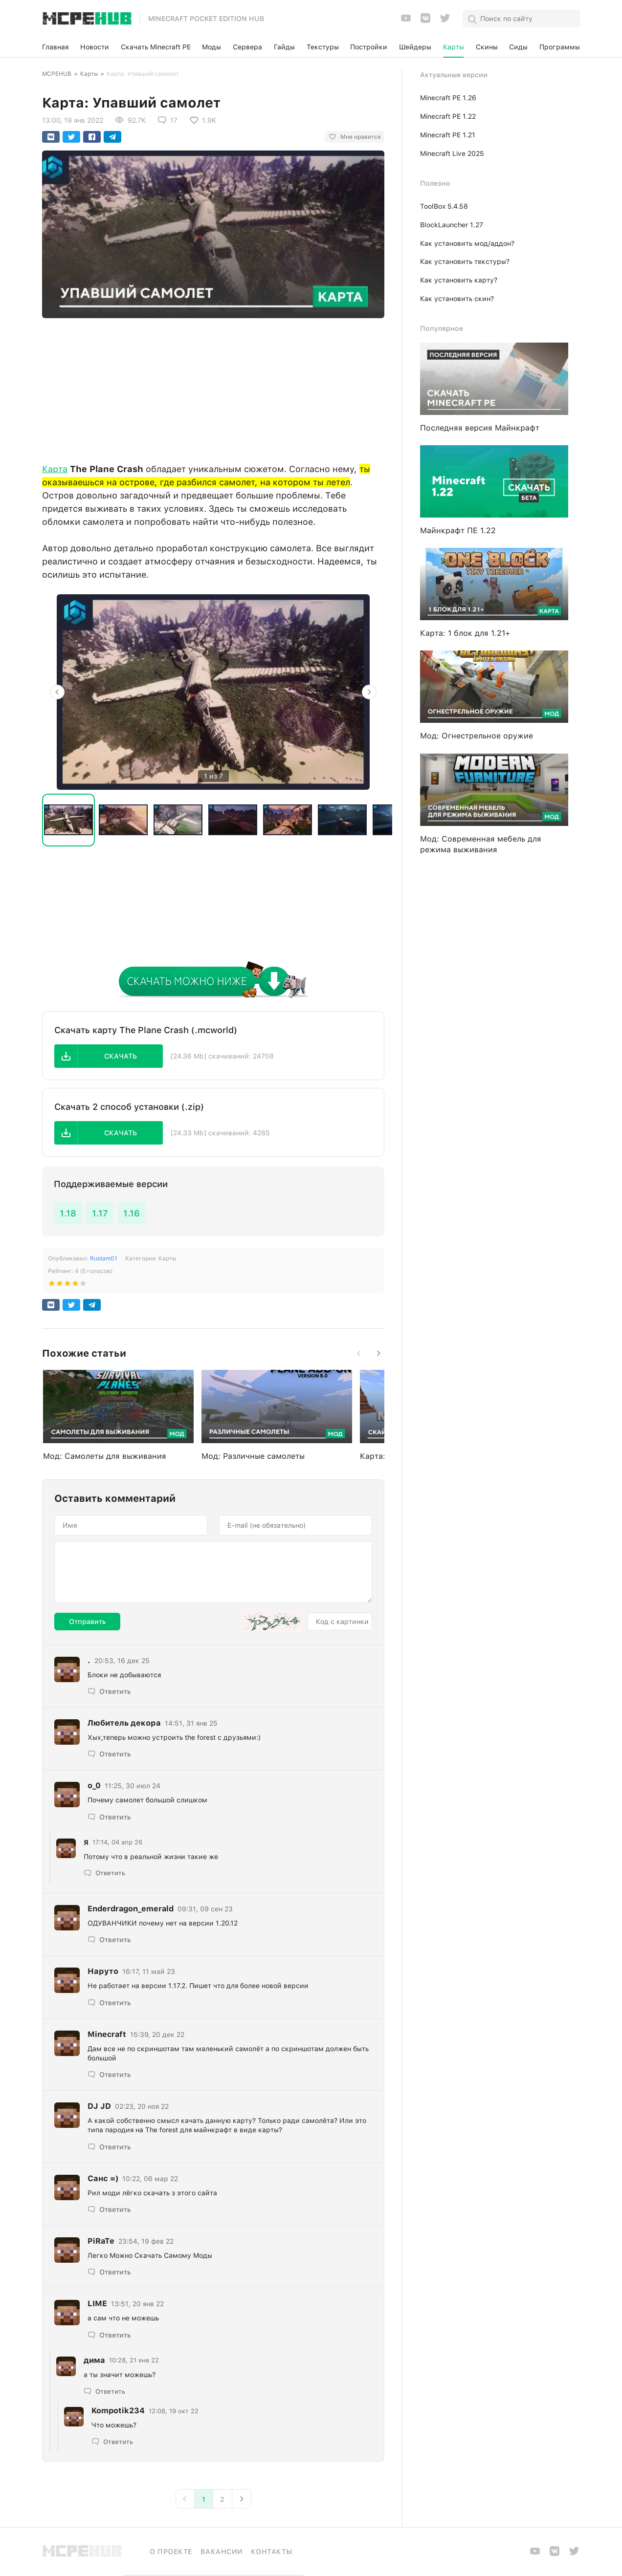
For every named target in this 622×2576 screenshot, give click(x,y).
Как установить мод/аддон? (467, 243)
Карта (54, 469)
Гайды (284, 47)
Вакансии (221, 2551)
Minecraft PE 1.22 (448, 116)
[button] (108, 1056)
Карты (453, 47)
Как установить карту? (458, 280)
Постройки (368, 47)
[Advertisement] (213, 388)
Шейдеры (415, 47)
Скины (487, 47)
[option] (213, 692)
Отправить (87, 1621)
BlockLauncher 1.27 (451, 225)
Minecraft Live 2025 (452, 153)
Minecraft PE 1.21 (447, 135)
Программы (559, 47)
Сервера (247, 47)
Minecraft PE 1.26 (448, 98)
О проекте (171, 2551)
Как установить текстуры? (465, 261)
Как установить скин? (457, 299)
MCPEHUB (56, 73)
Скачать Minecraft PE (156, 47)
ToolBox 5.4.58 (444, 206)
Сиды (518, 47)
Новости (94, 47)
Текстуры (323, 47)
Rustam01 (103, 1258)
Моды (211, 47)
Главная (55, 47)
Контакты (271, 2551)
